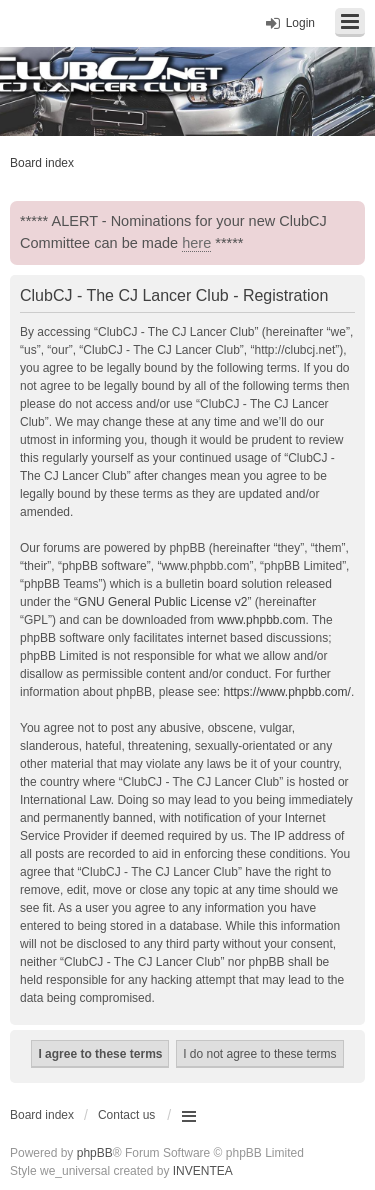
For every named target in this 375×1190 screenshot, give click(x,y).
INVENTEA (203, 1171)
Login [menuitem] (300, 23)
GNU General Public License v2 (162, 602)
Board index (42, 1115)
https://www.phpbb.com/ (286, 692)
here (196, 243)
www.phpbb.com (261, 620)
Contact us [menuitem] (126, 1115)
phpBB (95, 1153)
